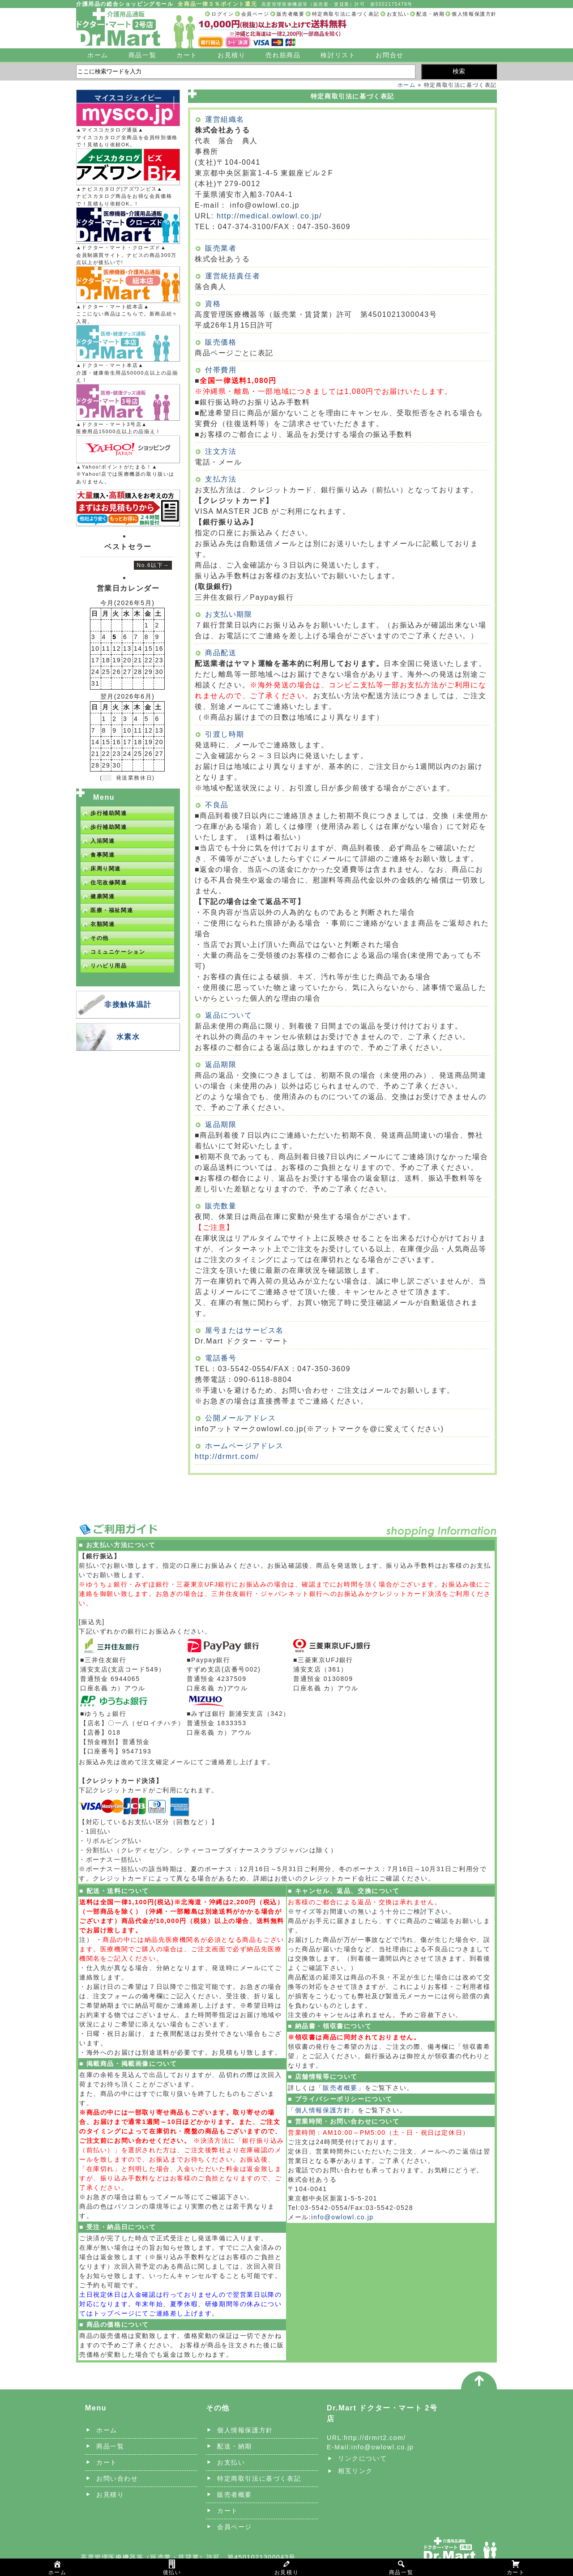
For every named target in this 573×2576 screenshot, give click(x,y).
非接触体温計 (128, 1004)
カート (186, 55)
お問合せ (389, 55)
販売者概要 (291, 14)
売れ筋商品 (282, 55)
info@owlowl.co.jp (342, 2217)
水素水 (128, 1037)
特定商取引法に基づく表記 (346, 14)
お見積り (231, 55)
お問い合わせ (117, 2478)
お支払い (398, 14)
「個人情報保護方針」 (323, 2110)
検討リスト (338, 55)
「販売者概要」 (340, 2087)
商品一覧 (142, 55)
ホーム (97, 55)
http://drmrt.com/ (227, 1456)
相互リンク (355, 2470)
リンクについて (362, 2458)
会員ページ (255, 14)
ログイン (222, 14)
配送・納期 (430, 14)
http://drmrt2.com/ (375, 2437)
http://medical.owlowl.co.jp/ (269, 216)
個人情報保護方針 (474, 14)
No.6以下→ (153, 565)
